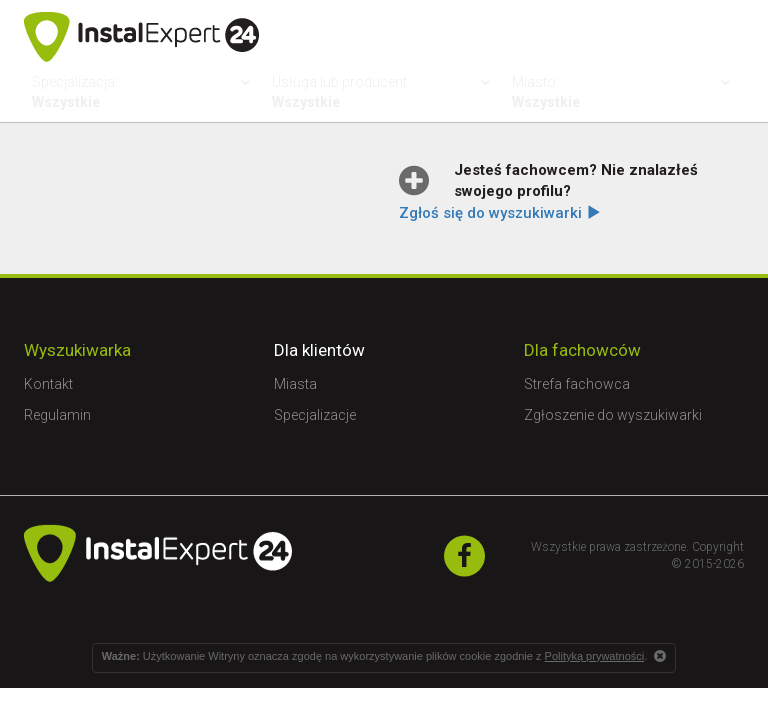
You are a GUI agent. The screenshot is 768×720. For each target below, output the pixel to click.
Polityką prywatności (595, 656)
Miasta (295, 384)
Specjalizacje (315, 415)
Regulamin (57, 415)
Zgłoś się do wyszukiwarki (500, 213)
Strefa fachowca (577, 384)
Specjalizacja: (144, 93)
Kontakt (48, 384)
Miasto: (624, 93)
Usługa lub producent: (384, 93)
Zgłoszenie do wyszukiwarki (613, 415)
